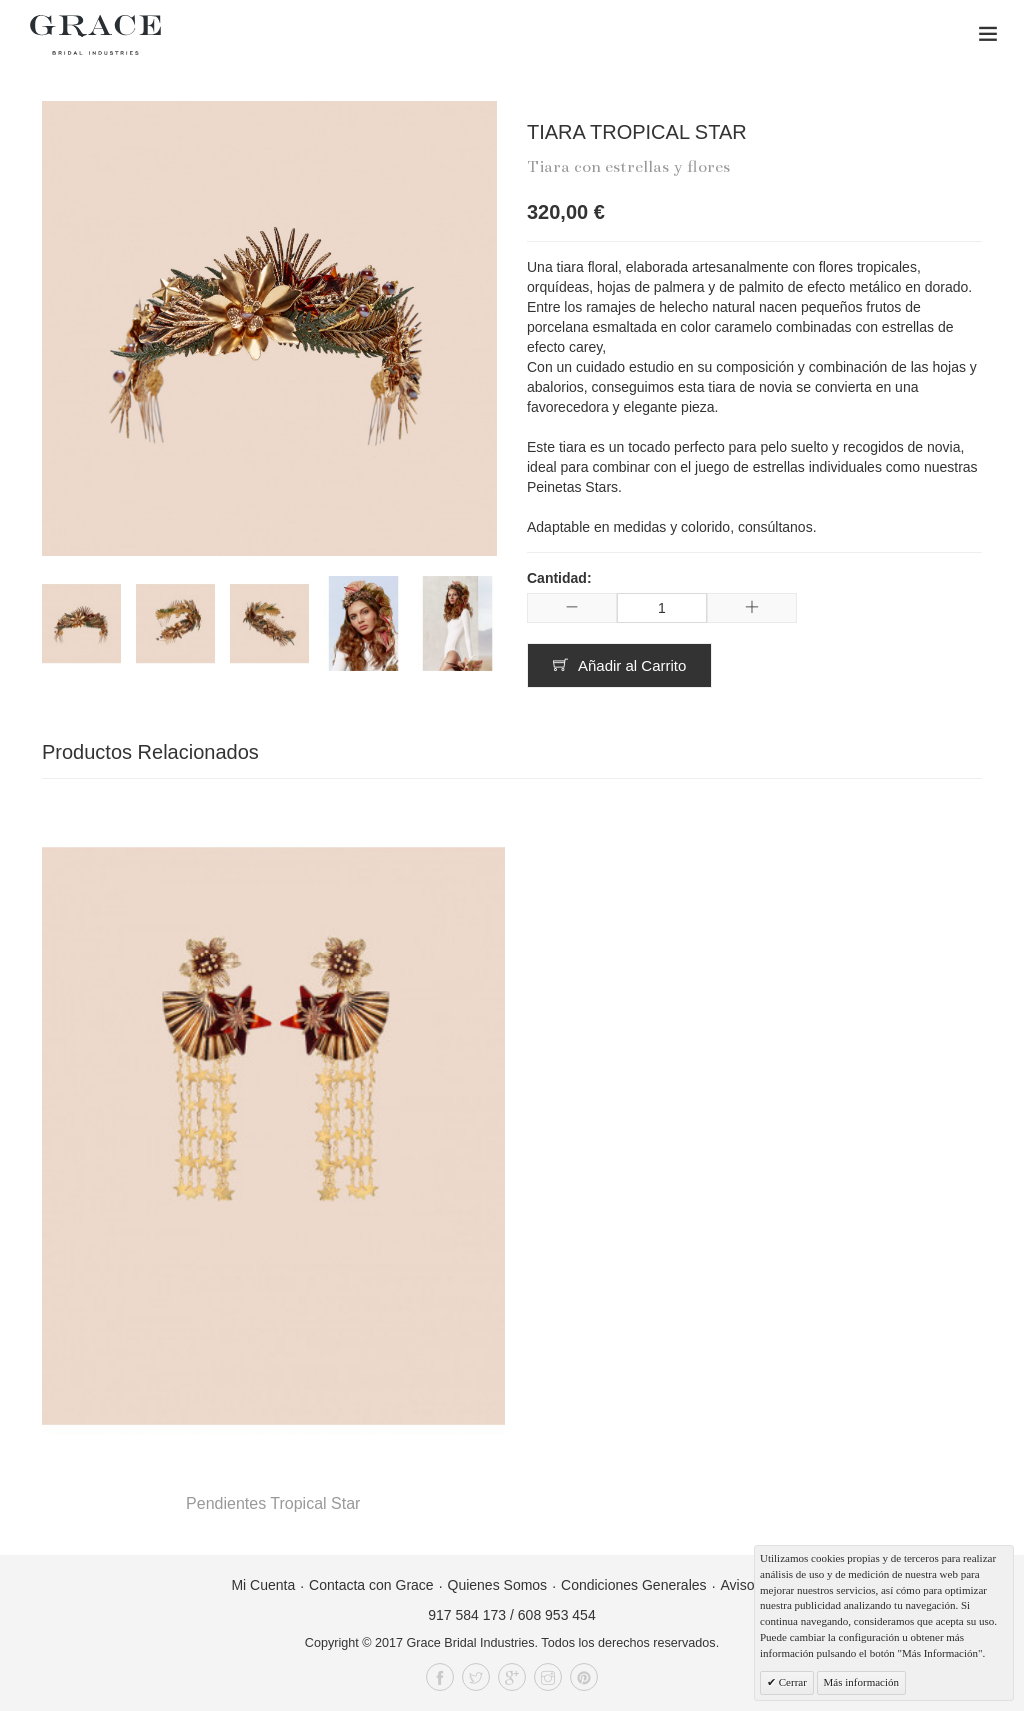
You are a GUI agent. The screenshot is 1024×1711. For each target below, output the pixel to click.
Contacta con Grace (371, 1585)
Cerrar (791, 1682)
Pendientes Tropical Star (273, 1503)
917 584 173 (467, 1615)
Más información (861, 1682)
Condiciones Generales (634, 1585)
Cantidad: (559, 578)
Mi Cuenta (263, 1585)
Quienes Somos (498, 1585)
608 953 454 (557, 1615)
